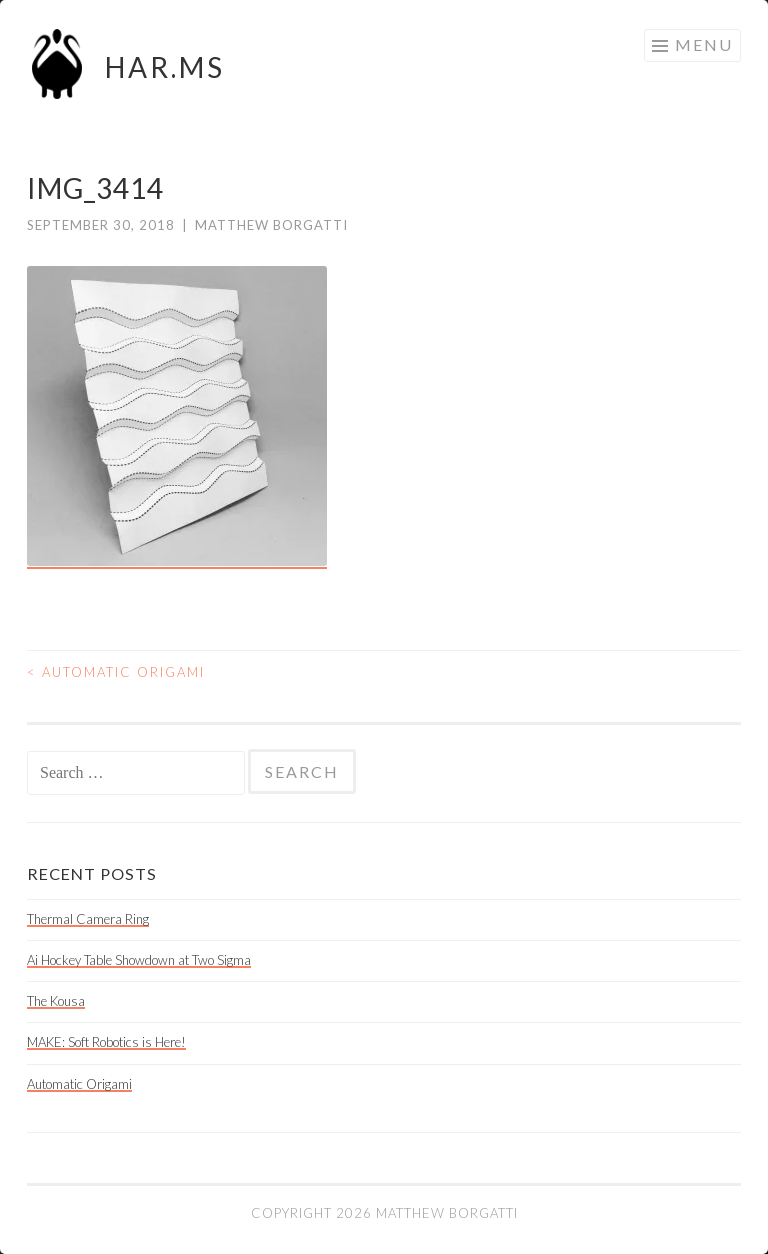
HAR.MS (165, 67)
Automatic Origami (116, 672)
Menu (704, 44)
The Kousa (56, 1001)
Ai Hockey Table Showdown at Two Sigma (139, 960)
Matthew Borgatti (271, 225)
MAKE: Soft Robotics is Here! (106, 1042)
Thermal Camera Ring (88, 919)
